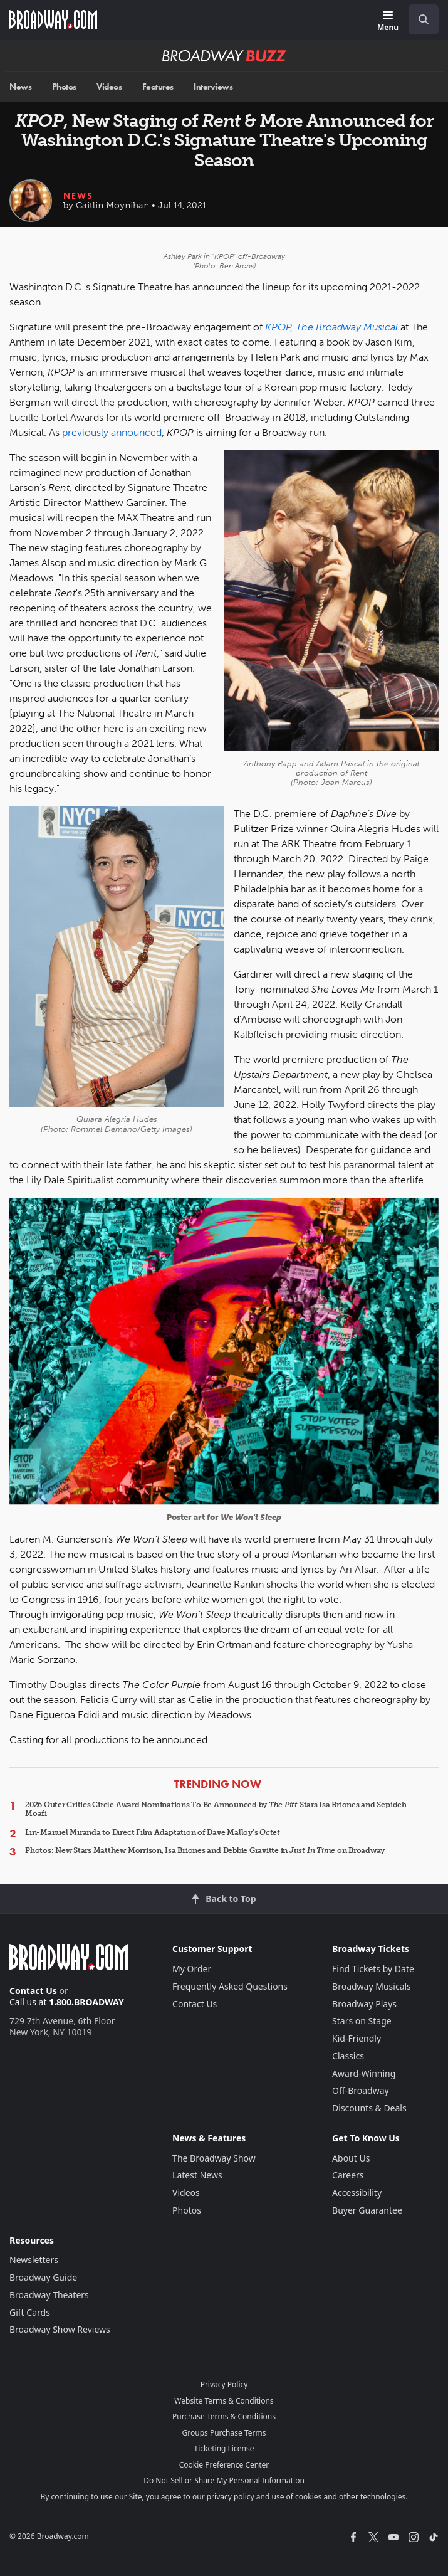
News (20, 87)
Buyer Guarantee (367, 2210)
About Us (351, 2158)
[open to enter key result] (424, 19)
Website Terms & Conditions (223, 2400)
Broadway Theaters (49, 2295)
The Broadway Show (214, 2158)
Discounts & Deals (369, 2108)
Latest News (197, 2175)
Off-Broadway (360, 2090)
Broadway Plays (364, 2004)
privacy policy (230, 2496)
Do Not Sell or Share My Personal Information (224, 2480)
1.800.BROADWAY (86, 2002)
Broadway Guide (43, 2277)
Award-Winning (363, 2073)
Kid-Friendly (356, 2038)
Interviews (213, 87)
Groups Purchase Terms (224, 2432)
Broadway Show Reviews (59, 2329)
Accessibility (357, 2193)
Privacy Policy (224, 2384)
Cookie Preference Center (224, 2464)
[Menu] (388, 21)
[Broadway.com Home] (53, 19)
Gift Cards (29, 2312)
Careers (347, 2175)
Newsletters (33, 2260)
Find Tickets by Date (373, 1969)
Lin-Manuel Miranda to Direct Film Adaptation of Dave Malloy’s (152, 1832)
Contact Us (33, 1991)
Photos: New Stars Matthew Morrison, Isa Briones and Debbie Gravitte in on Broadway (205, 1850)
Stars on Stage (362, 2021)
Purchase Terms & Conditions (224, 2416)
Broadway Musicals (371, 1986)
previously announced (112, 432)
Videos (109, 87)
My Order (191, 1969)
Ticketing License (224, 2448)
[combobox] (419, 19)
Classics (348, 2056)
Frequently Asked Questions (230, 1986)
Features (158, 87)
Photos (64, 87)
